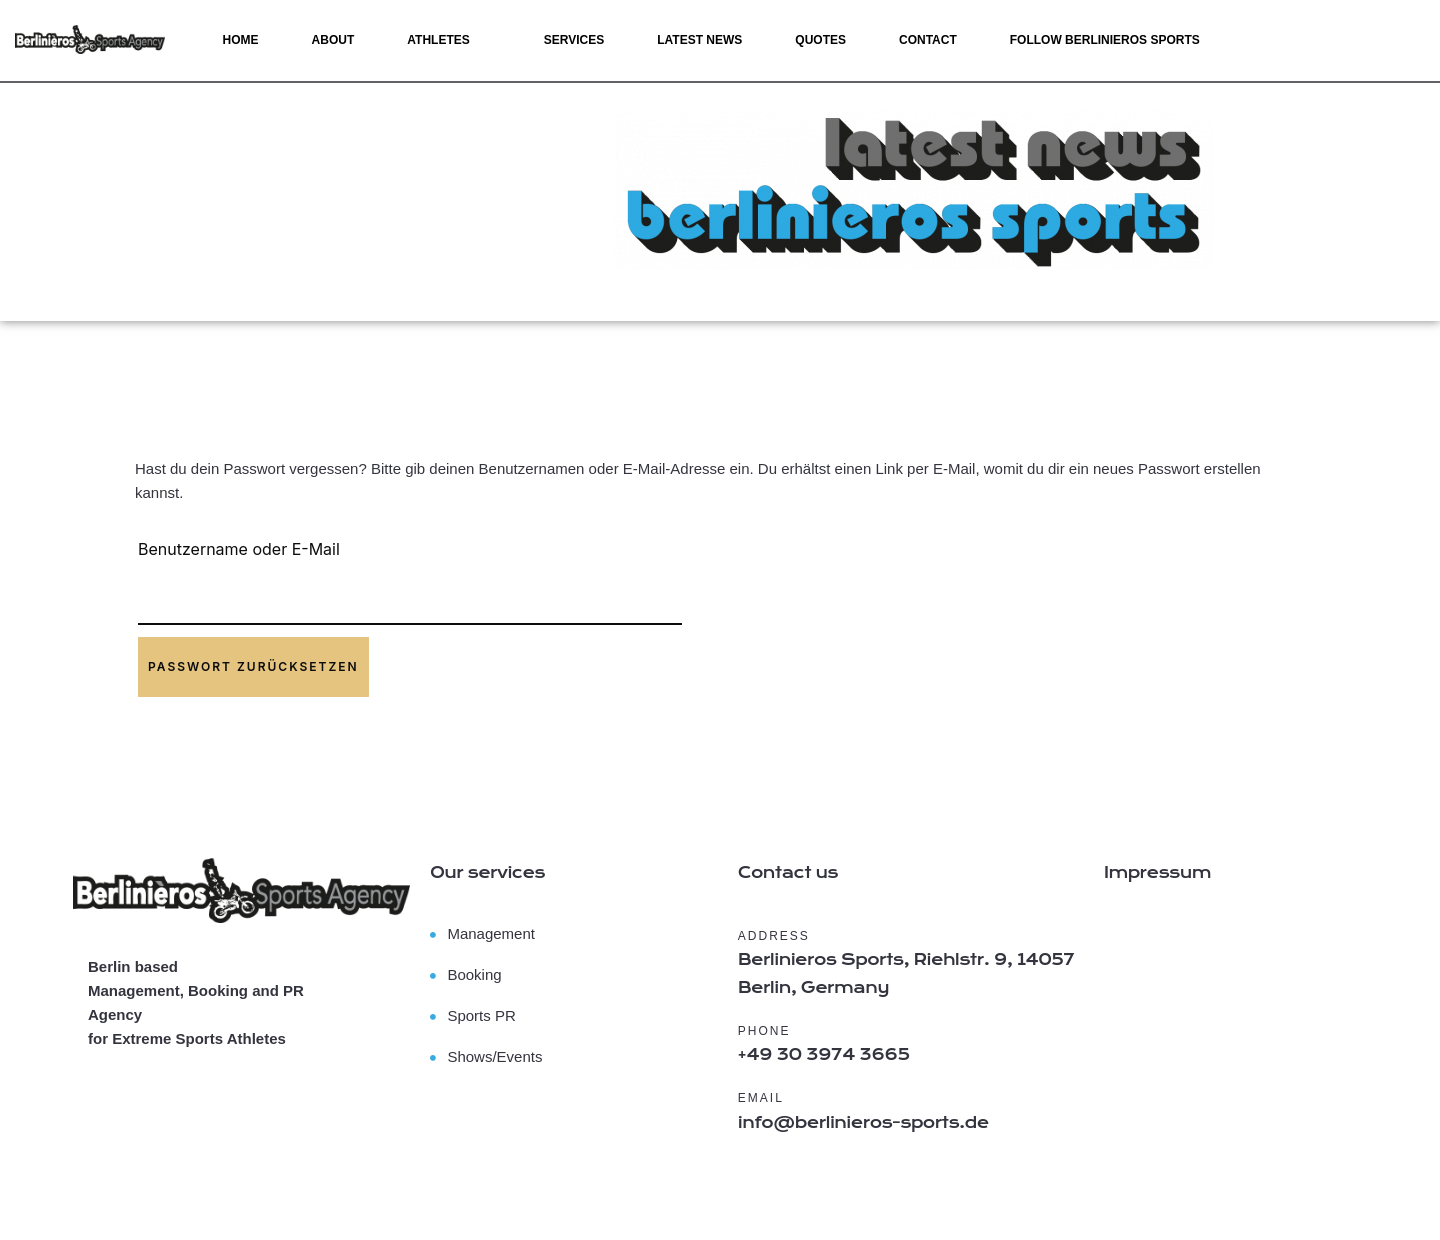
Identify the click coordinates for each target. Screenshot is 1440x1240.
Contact (928, 40)
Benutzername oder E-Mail (239, 549)
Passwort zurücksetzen (253, 666)
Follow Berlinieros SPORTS (1105, 40)
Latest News (699, 40)
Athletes (438, 40)
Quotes (820, 40)
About (333, 40)
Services (574, 40)
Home (241, 40)
